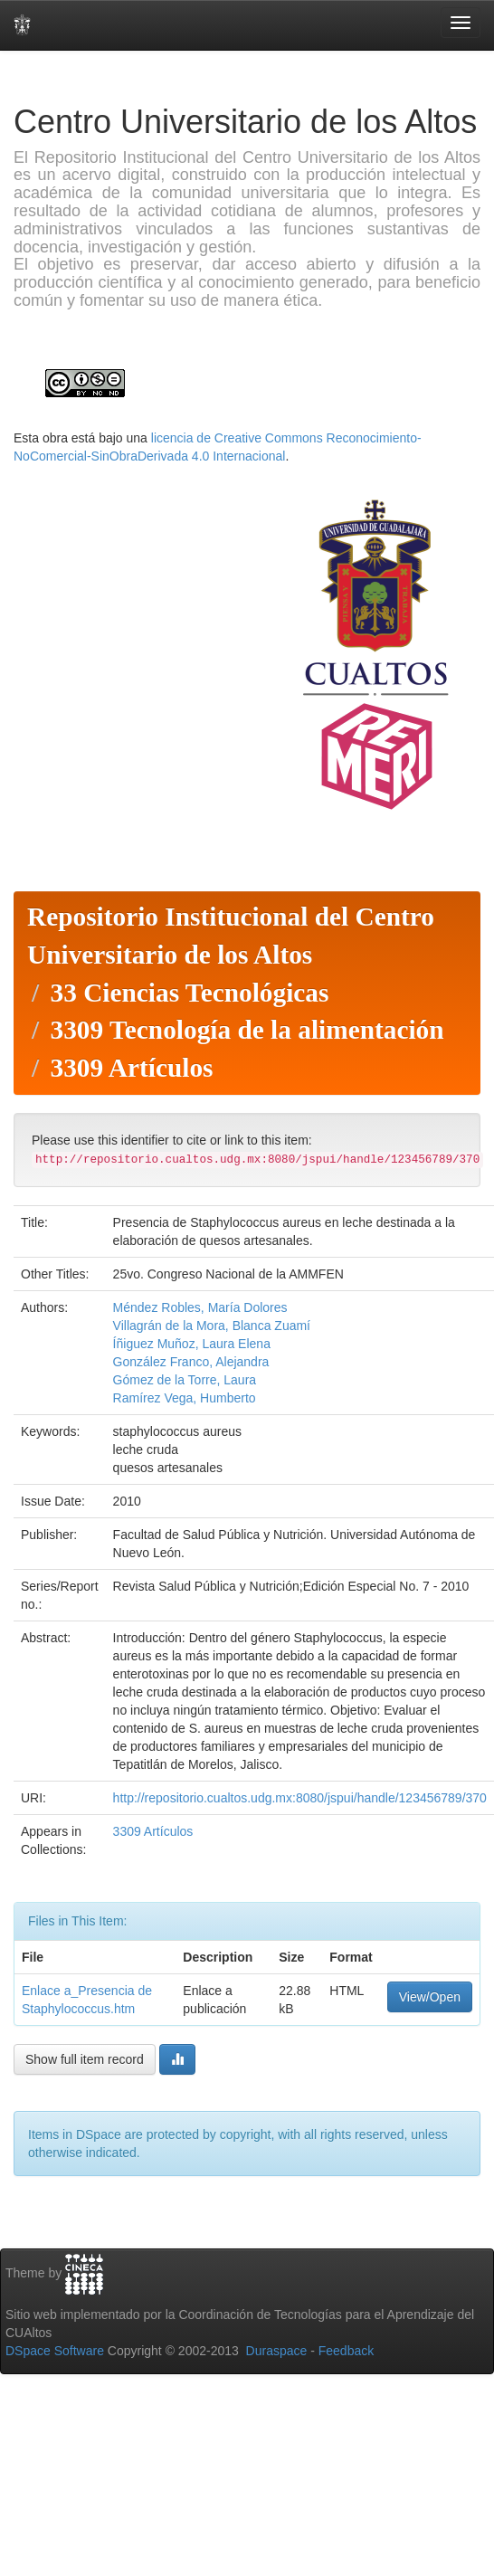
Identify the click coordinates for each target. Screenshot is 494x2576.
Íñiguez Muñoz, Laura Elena (192, 1343)
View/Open (430, 1997)
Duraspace (277, 2350)
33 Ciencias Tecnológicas (189, 992)
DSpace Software (54, 2350)
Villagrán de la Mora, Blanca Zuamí (211, 1325)
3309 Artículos (131, 1067)
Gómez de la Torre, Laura (185, 1380)
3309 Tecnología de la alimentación (246, 1029)
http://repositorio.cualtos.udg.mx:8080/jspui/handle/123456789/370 (300, 1798)
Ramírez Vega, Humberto (184, 1398)
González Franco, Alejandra (191, 1362)
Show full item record (84, 2059)
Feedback (346, 2350)
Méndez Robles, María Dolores (200, 1307)
